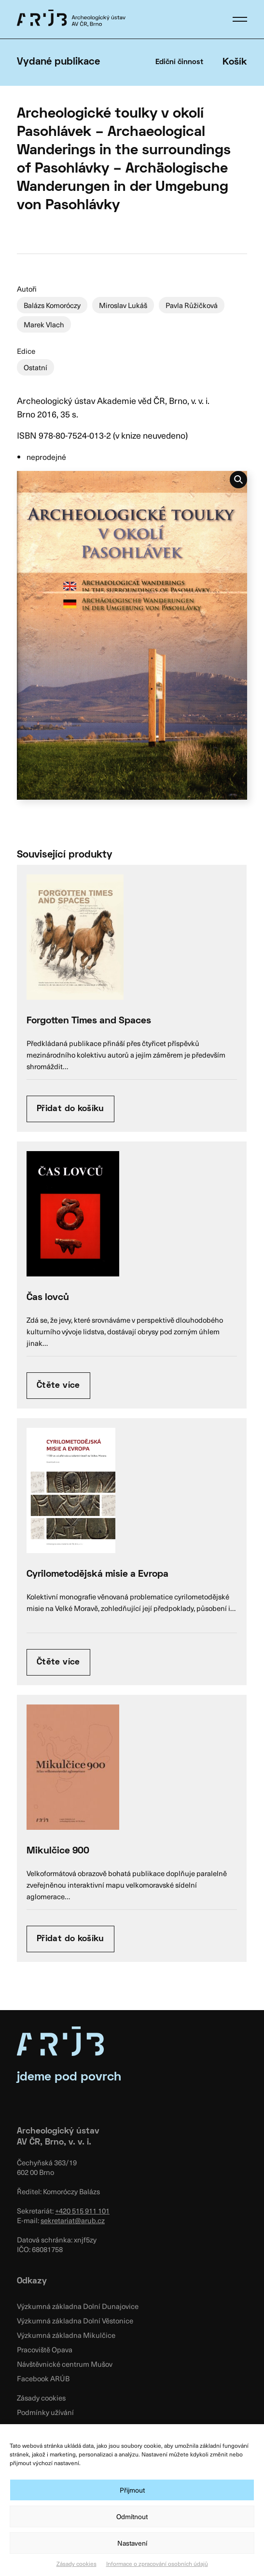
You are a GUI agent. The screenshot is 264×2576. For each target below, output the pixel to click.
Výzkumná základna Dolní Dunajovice (78, 2306)
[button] (240, 19)
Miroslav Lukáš (123, 305)
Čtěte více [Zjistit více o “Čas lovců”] (58, 1386)
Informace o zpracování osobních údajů (157, 2563)
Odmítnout (132, 2516)
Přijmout (132, 2490)
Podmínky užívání (45, 2412)
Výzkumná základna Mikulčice (66, 2335)
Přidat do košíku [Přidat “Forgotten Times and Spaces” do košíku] (70, 1109)
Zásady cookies (76, 2563)
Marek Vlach (44, 324)
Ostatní (35, 367)
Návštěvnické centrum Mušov (64, 2364)
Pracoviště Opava (44, 2349)
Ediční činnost (179, 62)
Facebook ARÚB (43, 2378)
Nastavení (132, 2543)
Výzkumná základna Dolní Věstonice (75, 2320)
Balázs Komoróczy (52, 305)
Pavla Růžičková (192, 305)
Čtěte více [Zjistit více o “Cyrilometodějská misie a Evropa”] (58, 1662)
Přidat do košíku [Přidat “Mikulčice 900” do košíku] (70, 1939)
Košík (234, 62)
